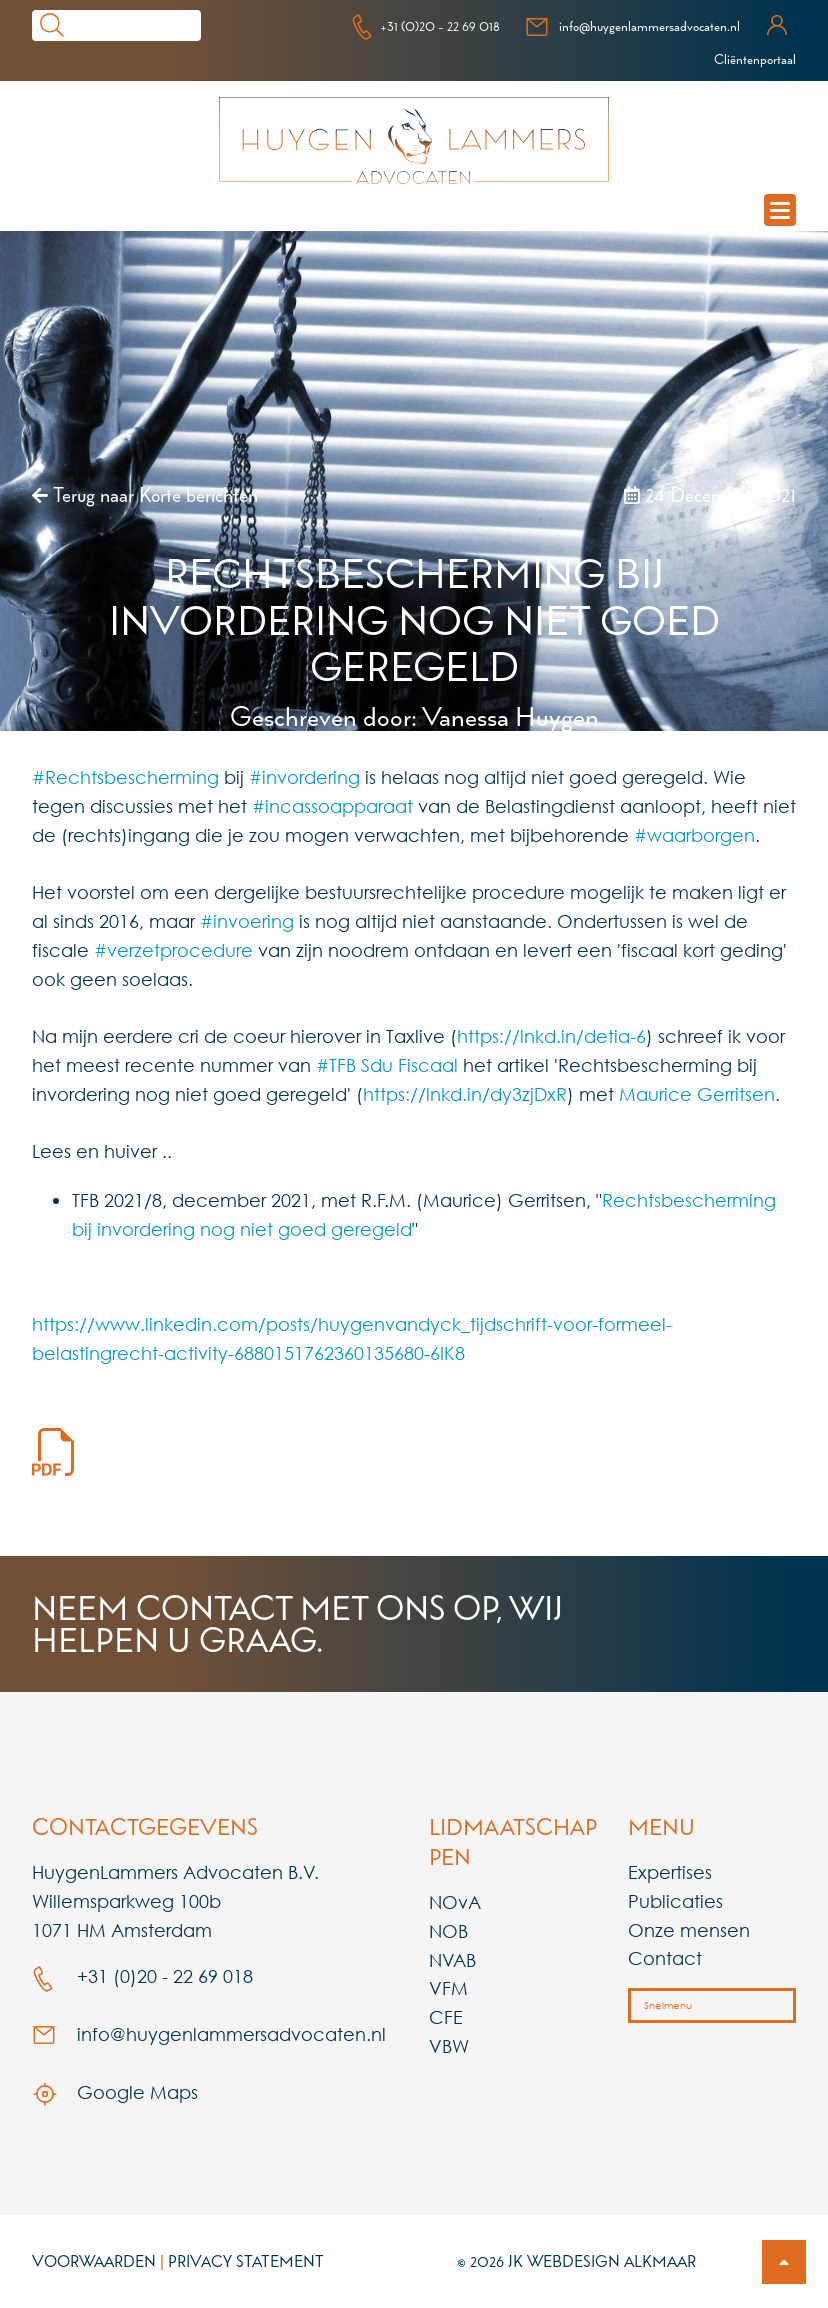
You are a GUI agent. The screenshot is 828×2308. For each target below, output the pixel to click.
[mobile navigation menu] (780, 210)
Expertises (670, 1872)
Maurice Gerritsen (697, 1094)
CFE (446, 2017)
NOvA (455, 1902)
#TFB (336, 1065)
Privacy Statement (246, 2261)
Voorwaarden (94, 2261)
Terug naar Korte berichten (145, 494)
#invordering (304, 777)
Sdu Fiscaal (409, 1065)
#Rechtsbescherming (125, 777)
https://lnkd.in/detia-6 (551, 1036)
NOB (448, 1931)
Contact (665, 1958)
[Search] (136, 25)
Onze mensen (689, 1930)
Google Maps (115, 2092)
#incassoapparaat (332, 806)
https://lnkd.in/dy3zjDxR (465, 1094)
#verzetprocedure (173, 950)
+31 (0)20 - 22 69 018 (425, 26)
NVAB (452, 1960)
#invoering (247, 921)
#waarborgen (694, 835)
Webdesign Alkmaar (611, 2261)
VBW (449, 2046)
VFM (448, 1988)
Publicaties (675, 1901)
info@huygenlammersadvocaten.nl (632, 26)
